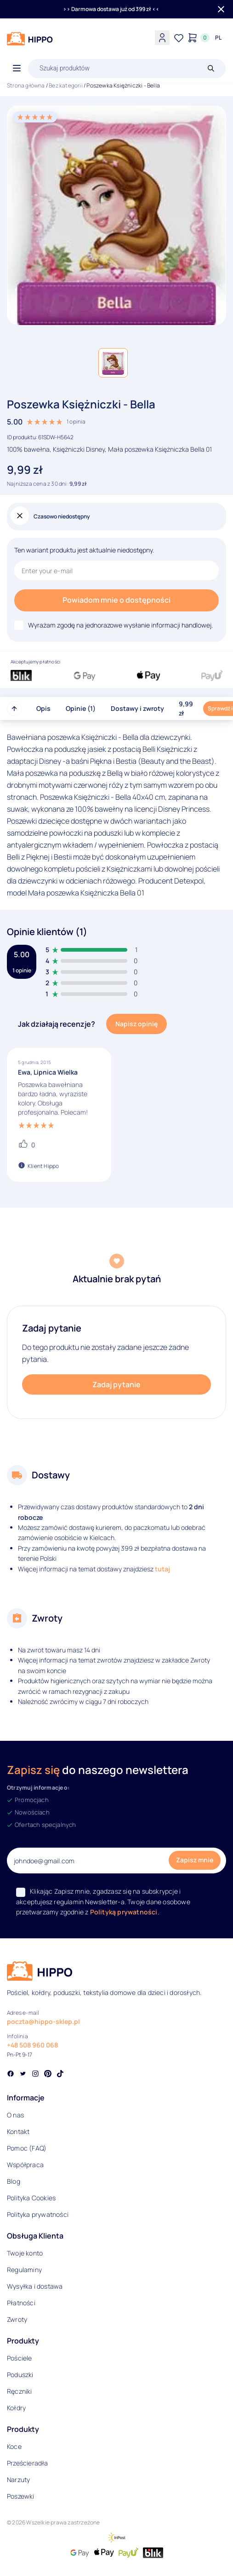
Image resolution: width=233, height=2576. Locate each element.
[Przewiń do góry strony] (14, 708)
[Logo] (30, 38)
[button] (113, 363)
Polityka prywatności (37, 2214)
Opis (43, 708)
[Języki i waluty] (218, 37)
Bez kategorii (66, 85)
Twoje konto (25, 2253)
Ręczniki (19, 2391)
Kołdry (16, 2407)
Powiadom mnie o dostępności (116, 600)
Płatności (21, 2302)
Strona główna (26, 85)
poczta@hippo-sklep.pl (43, 2021)
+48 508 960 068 (32, 2045)
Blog (13, 2181)
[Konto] (162, 37)
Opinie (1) (81, 708)
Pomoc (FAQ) (26, 2148)
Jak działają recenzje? (56, 1024)
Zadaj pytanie (116, 1384)
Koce (14, 2446)
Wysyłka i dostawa (35, 2286)
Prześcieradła (27, 2463)
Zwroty (17, 2319)
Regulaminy (24, 2269)
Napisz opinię (136, 1023)
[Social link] (10, 2075)
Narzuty (18, 2479)
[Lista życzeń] (178, 37)
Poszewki (20, 2496)
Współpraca (25, 2164)
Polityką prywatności (124, 1911)
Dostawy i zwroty (137, 708)
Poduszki (20, 2374)
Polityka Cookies (31, 2197)
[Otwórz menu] (17, 68)
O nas (15, 2115)
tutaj (162, 1568)
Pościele (19, 2358)
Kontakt (18, 2131)
